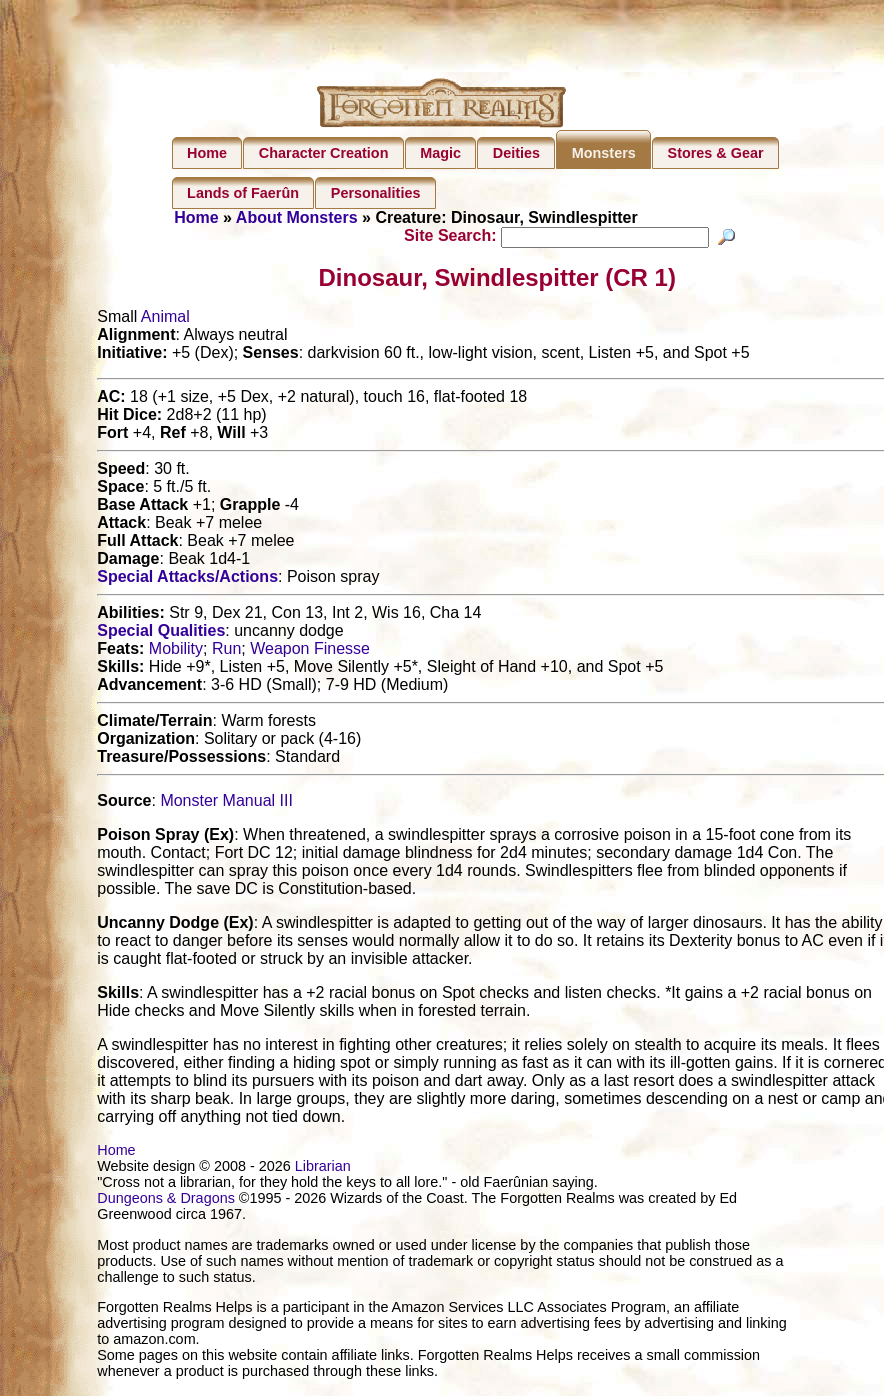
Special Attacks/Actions (187, 579)
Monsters (604, 153)
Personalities (376, 193)
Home (207, 153)
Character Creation (324, 153)
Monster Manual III (226, 803)
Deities (516, 153)
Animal (165, 319)
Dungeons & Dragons (166, 1201)
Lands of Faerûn (243, 193)
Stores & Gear (716, 153)
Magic (440, 153)
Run (226, 651)
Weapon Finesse (310, 651)
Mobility (176, 651)
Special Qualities (161, 633)
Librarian (323, 1169)
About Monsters (297, 217)
